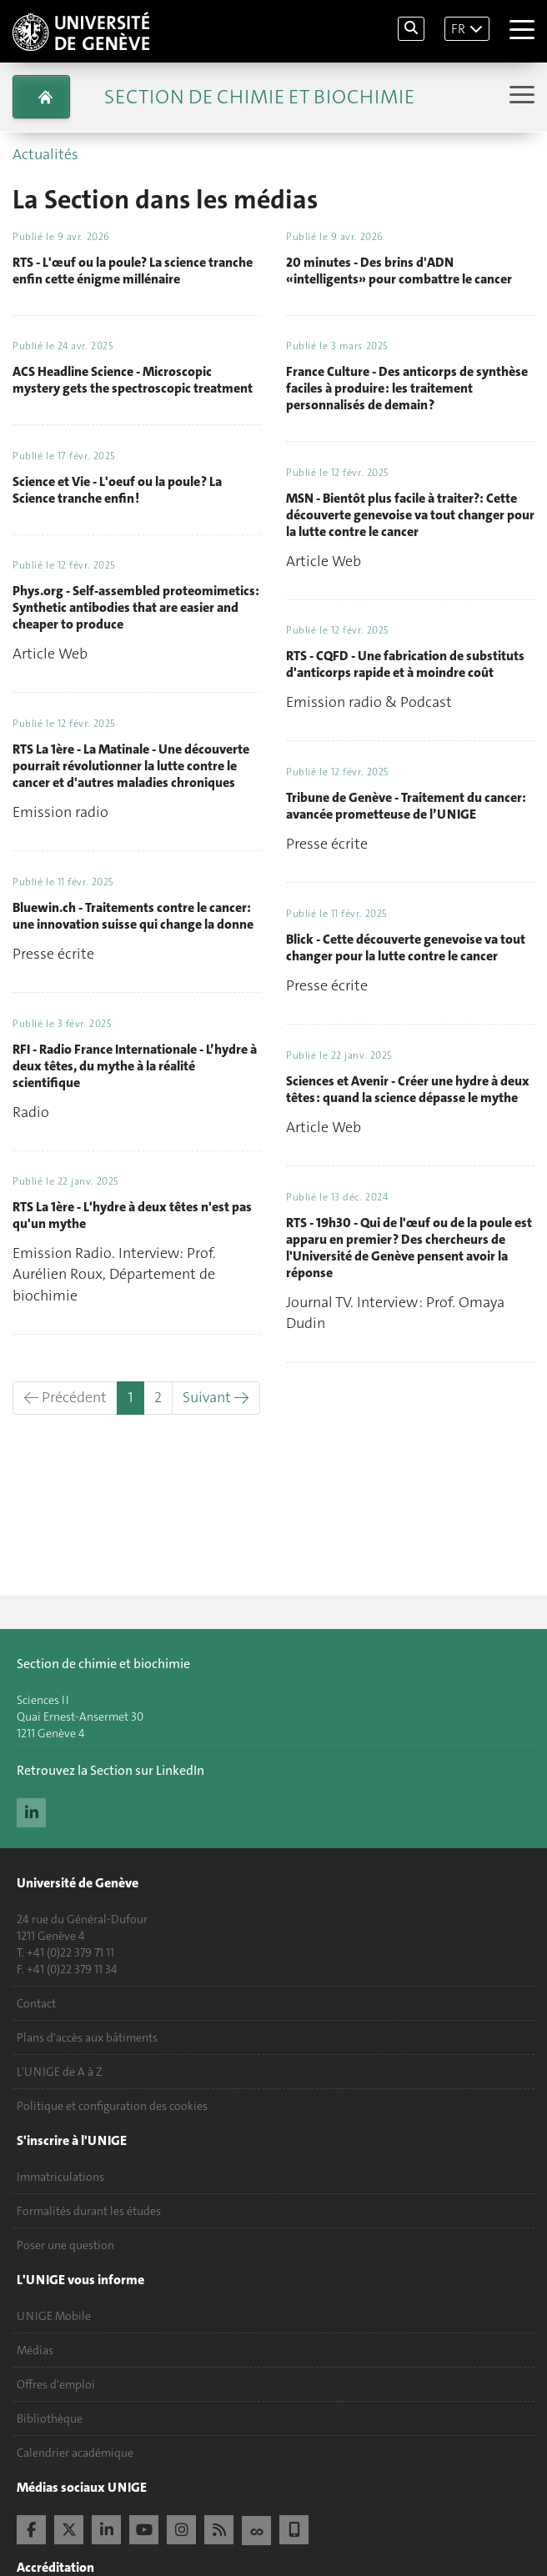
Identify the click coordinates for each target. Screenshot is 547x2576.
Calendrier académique (75, 2452)
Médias (35, 2350)
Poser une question (65, 2245)
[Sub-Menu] (519, 96)
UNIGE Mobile (54, 2315)
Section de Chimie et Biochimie (259, 97)
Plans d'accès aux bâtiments (87, 2037)
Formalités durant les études (89, 2210)
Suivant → (216, 1397)
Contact (36, 2003)
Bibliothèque (50, 2418)
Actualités (45, 154)
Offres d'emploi (56, 2384)
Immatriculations (60, 2176)
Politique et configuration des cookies (112, 2105)
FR (458, 29)
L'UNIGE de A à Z (60, 2071)
